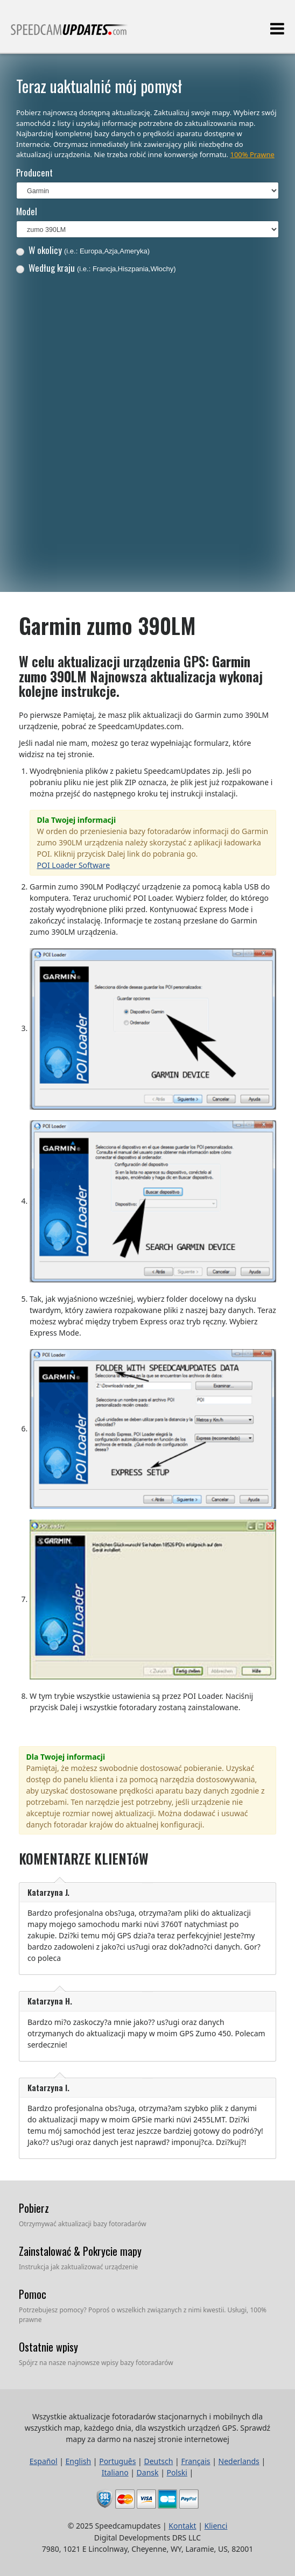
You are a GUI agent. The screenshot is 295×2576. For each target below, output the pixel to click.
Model (26, 211)
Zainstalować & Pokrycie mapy (80, 2251)
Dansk (148, 2472)
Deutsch (158, 2461)
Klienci (216, 2526)
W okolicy (83, 250)
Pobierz (34, 2208)
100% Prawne (252, 154)
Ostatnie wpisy (48, 2347)
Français (195, 2461)
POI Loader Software (73, 865)
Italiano (115, 2472)
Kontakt (182, 2526)
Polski (177, 2472)
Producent (34, 172)
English (79, 2461)
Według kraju (96, 267)
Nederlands (239, 2461)
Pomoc (32, 2294)
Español (44, 2461)
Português (117, 2461)
